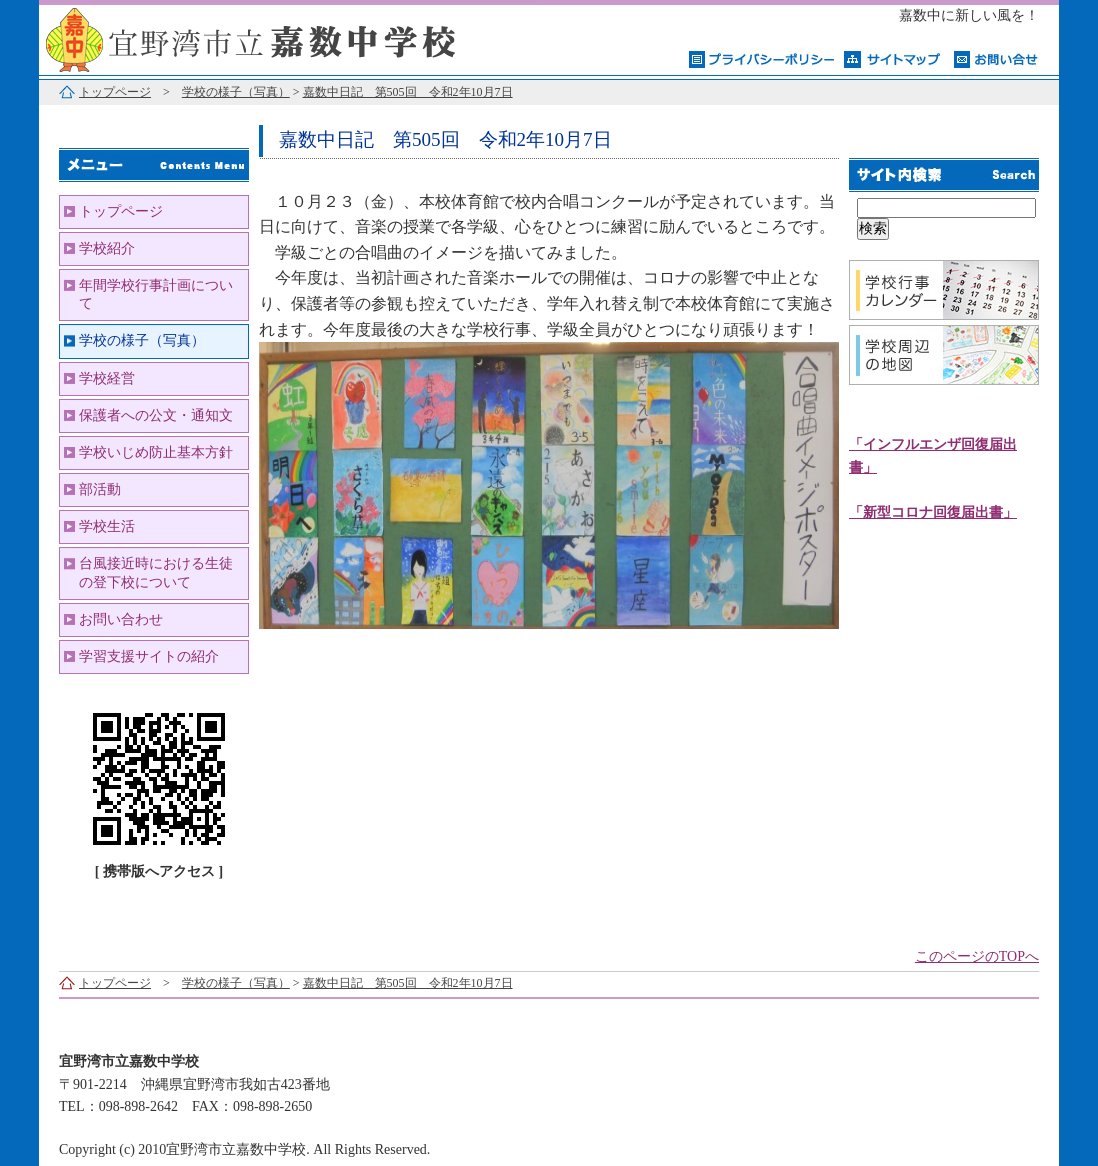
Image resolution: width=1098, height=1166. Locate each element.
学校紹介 (107, 248)
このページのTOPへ (977, 956)
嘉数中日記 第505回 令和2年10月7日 (408, 92)
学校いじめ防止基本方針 (156, 452)
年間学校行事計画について (156, 294)
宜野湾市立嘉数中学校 (289, 37)
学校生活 (107, 526)
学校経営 (107, 378)
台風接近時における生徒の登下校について (156, 572)
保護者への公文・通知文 (156, 415)
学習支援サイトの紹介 (149, 656)
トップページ (115, 92)
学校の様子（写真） (236, 92)
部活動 (100, 489)
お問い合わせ (121, 619)
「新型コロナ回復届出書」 (933, 512)
